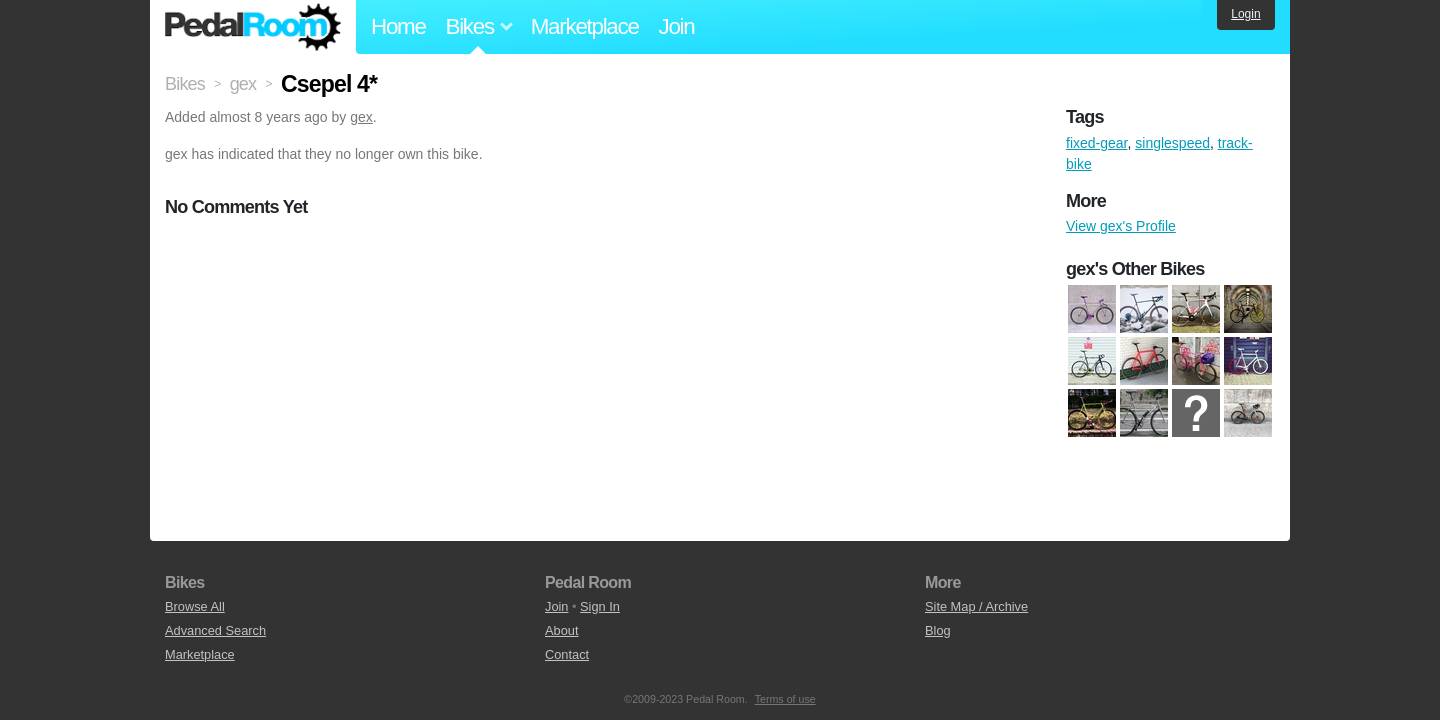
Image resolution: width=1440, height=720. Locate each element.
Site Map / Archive (976, 606)
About (561, 630)
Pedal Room (253, 27)
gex (361, 117)
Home (398, 26)
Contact (567, 654)
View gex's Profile (1121, 226)
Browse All (195, 606)
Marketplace (585, 26)
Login (1245, 14)
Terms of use (785, 699)
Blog (938, 630)
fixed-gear (1096, 143)
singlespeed (1172, 143)
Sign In (600, 606)
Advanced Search (215, 630)
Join (677, 26)
